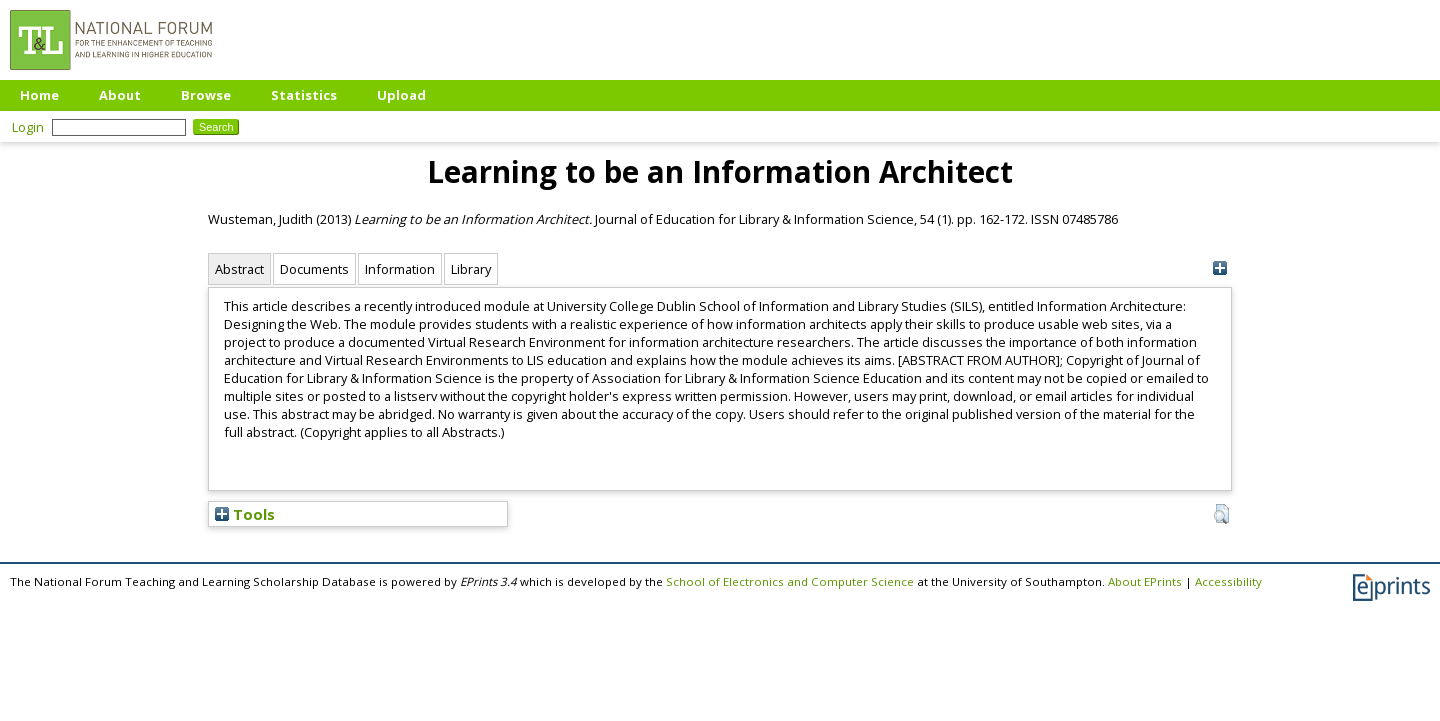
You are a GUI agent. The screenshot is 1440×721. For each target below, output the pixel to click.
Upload (401, 95)
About (120, 95)
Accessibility (1228, 581)
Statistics (304, 95)
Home (39, 95)
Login (28, 127)
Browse (206, 95)
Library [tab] (471, 269)
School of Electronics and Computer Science (790, 581)
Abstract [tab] (239, 269)
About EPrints (1145, 581)
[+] (1219, 268)
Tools (245, 514)
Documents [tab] (314, 269)
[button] (1221, 514)
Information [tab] (400, 269)
